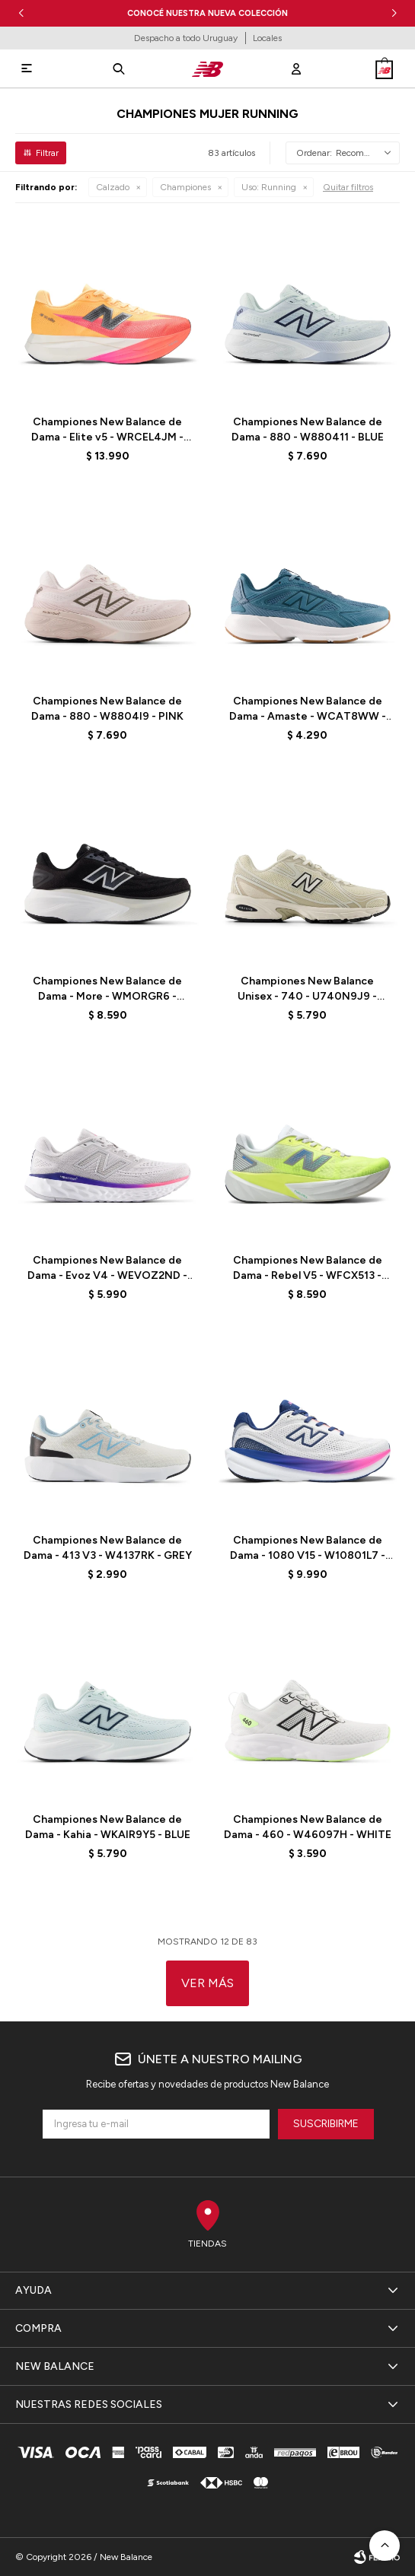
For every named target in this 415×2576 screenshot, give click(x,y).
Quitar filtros (348, 187)
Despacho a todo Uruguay (186, 38)
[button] (394, 13)
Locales (267, 38)
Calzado (112, 187)
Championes (185, 187)
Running (268, 187)
